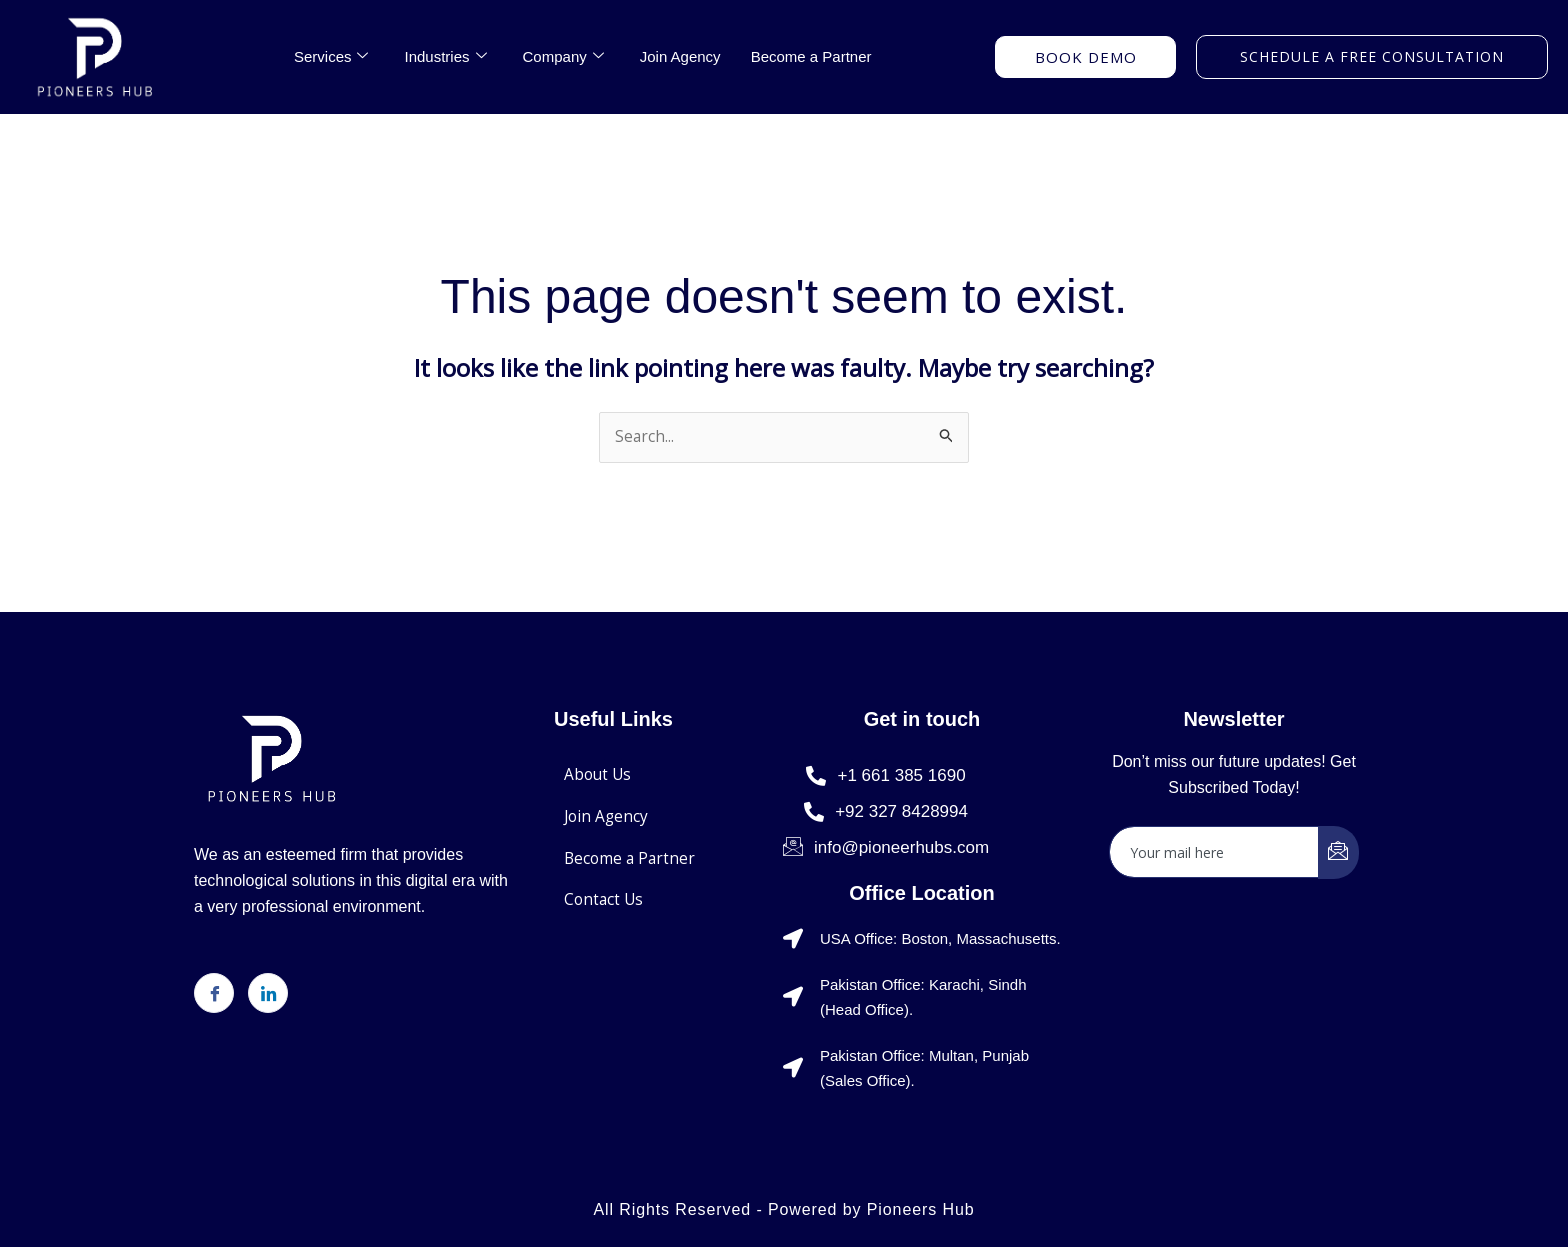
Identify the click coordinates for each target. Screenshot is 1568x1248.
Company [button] (563, 57)
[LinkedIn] (268, 994)
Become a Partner (811, 56)
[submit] (1338, 853)
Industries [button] (445, 57)
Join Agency (680, 56)
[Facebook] (214, 994)
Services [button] (331, 57)
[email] (1214, 853)
